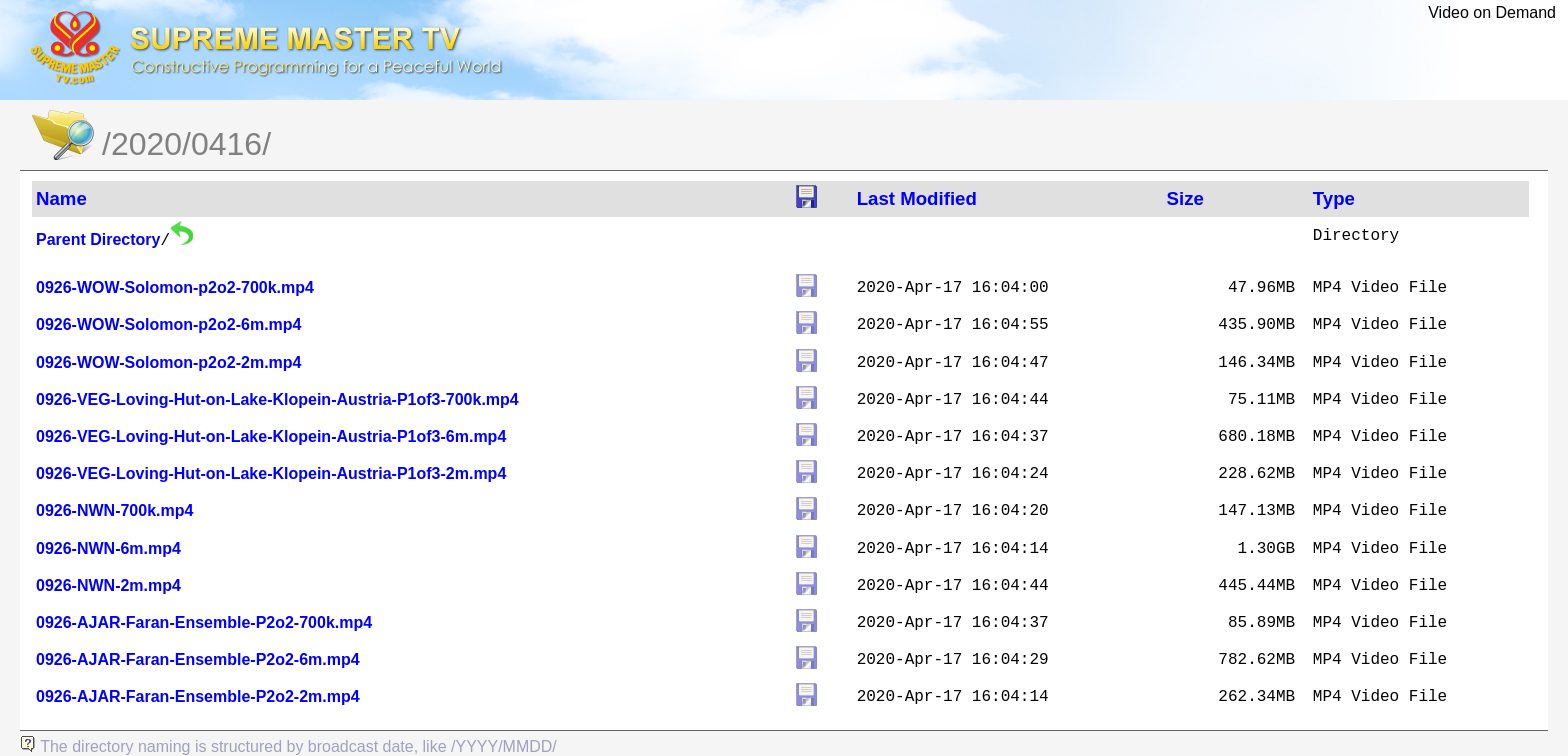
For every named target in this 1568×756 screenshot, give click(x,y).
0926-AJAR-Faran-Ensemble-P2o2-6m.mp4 (198, 659)
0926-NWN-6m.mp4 (108, 548)
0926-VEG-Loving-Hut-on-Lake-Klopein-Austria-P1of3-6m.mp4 (271, 436)
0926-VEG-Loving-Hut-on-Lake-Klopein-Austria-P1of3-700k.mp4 (277, 399)
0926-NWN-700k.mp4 (114, 510)
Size (1185, 198)
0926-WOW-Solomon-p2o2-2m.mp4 (168, 362)
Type (1334, 198)
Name (61, 198)
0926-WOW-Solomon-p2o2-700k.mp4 (175, 287)
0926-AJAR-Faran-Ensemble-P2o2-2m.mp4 (198, 696)
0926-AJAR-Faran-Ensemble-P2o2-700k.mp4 (204, 622)
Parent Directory (98, 239)
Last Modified (917, 198)
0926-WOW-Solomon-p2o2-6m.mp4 (168, 324)
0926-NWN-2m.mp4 (108, 585)
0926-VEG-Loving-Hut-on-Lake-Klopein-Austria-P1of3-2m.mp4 (271, 473)
